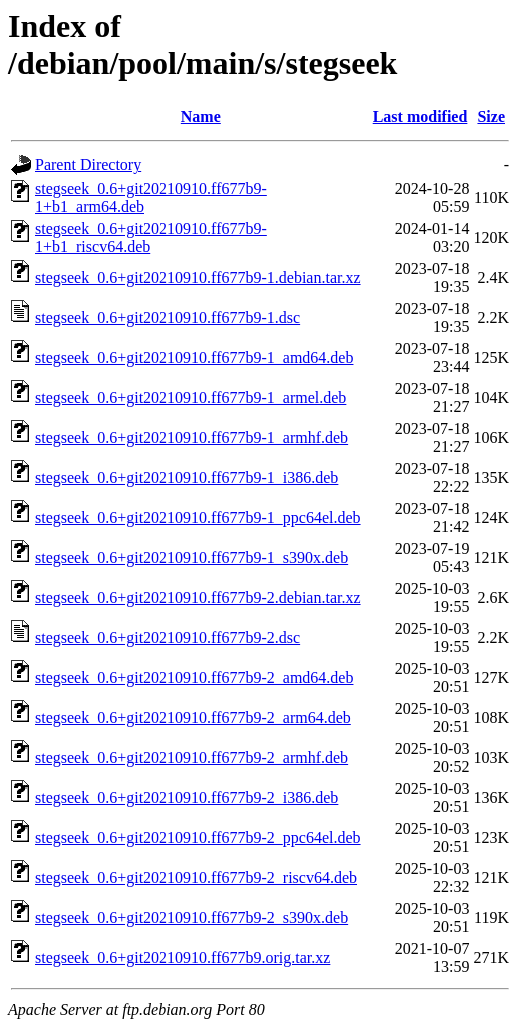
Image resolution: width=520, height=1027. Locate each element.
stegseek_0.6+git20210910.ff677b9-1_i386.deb (186, 477)
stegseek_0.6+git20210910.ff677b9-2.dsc (167, 637)
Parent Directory (88, 164)
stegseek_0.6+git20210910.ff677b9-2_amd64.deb (194, 677)
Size (491, 116)
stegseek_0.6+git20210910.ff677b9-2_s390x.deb (191, 917)
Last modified (420, 116)
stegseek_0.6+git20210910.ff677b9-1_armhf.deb (191, 437)
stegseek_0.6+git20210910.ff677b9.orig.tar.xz (182, 957)
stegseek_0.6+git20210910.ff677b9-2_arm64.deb (193, 717)
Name (201, 116)
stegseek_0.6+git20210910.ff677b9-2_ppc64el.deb (198, 837)
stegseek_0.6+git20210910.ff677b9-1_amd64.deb (194, 357)
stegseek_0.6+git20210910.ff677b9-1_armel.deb (190, 397)
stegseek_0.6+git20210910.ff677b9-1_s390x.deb (191, 557)
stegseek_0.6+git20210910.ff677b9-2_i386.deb (186, 797)
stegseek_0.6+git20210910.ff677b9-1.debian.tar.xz (198, 277)
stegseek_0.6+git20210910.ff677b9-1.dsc (167, 317)
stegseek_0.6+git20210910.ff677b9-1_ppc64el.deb (198, 517)
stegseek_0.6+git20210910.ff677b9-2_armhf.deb (191, 757)
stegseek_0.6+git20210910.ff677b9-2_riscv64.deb (196, 877)
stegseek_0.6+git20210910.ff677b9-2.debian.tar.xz (198, 597)
